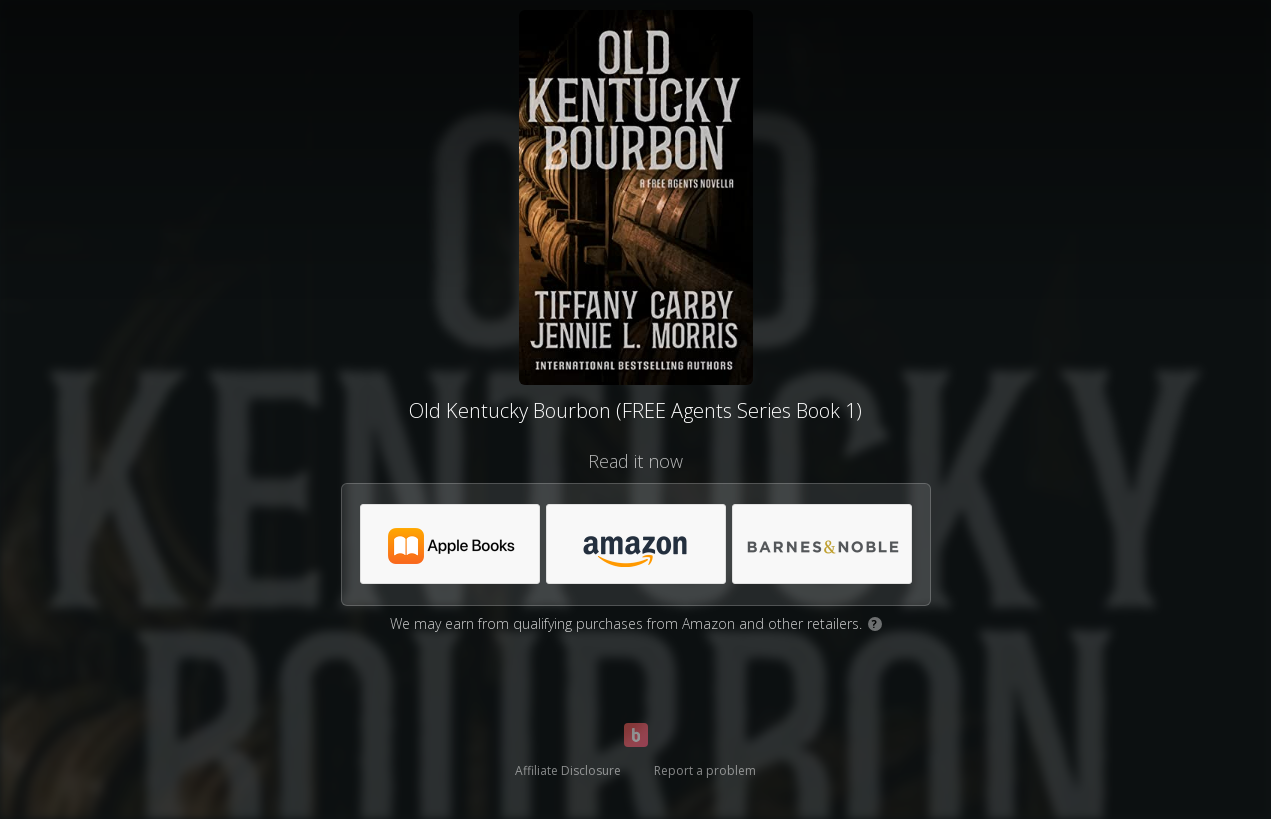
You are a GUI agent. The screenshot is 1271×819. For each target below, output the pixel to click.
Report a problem (705, 770)
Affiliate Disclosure (568, 770)
